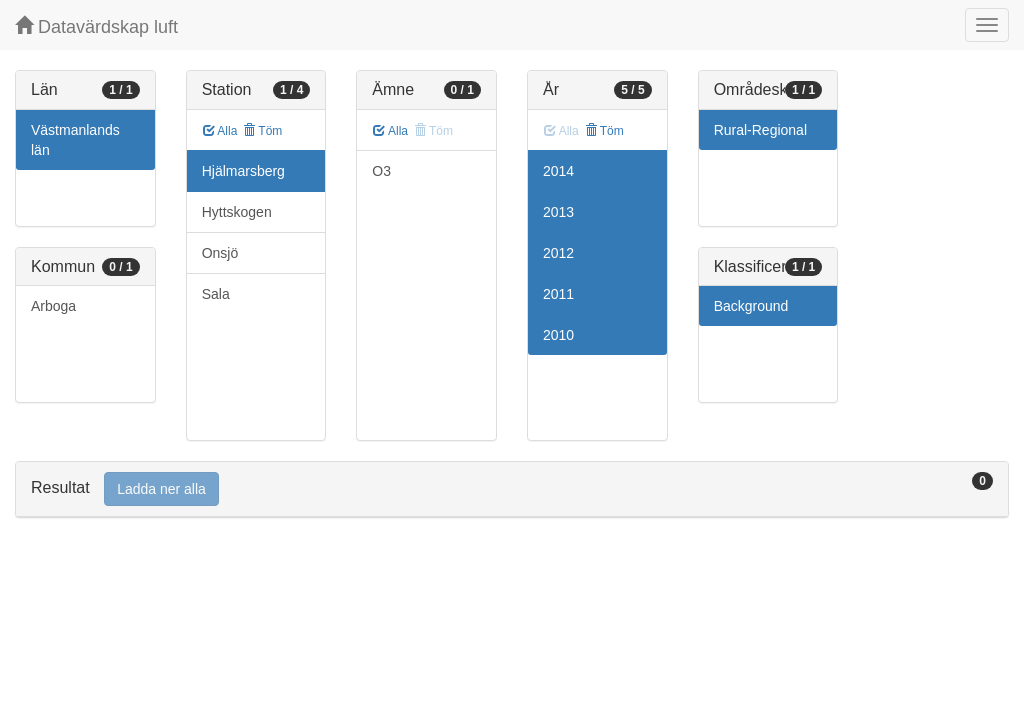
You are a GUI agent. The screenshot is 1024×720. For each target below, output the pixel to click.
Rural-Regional (760, 130)
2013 (558, 212)
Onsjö (220, 253)
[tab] (512, 489)
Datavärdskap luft (96, 26)
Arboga (53, 306)
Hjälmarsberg (243, 171)
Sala (216, 294)
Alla (220, 131)
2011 (558, 294)
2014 (558, 171)
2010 (558, 335)
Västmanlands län (75, 140)
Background (751, 306)
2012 (558, 253)
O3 (381, 171)
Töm (262, 131)
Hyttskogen (237, 212)
